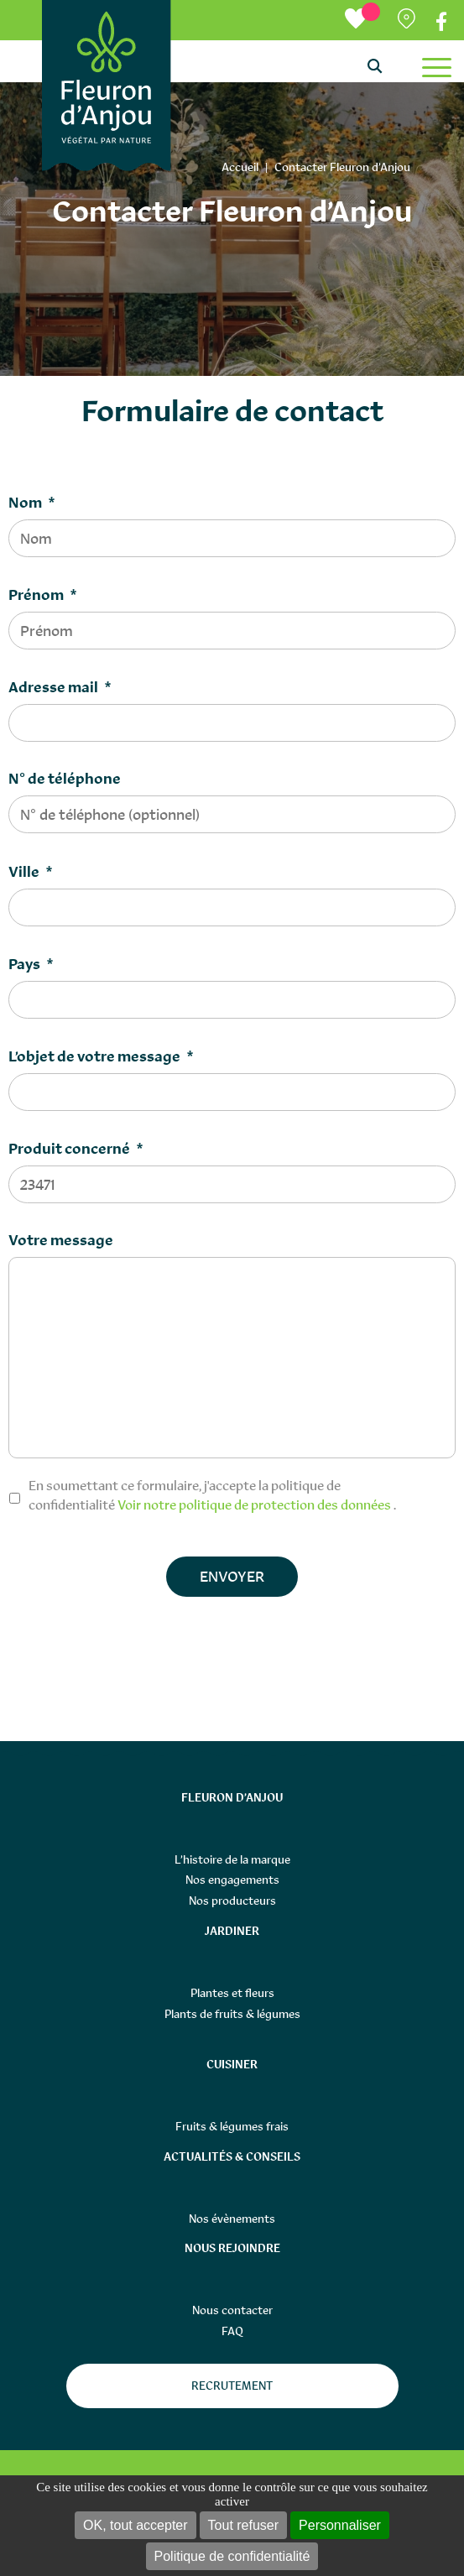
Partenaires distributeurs (408, 22)
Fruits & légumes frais (232, 2126)
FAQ (232, 2331)
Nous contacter (232, 2310)
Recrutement (232, 2385)
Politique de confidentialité (232, 2556)
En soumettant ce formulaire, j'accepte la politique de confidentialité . (212, 1495)
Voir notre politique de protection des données (254, 1504)
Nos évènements (232, 2218)
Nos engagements (232, 1879)
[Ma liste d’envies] (363, 20)
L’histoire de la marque (232, 1859)
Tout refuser (243, 2525)
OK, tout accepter (135, 2525)
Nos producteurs (232, 1900)
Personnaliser (340, 2525)
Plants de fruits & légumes (232, 2014)
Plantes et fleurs (232, 1993)
